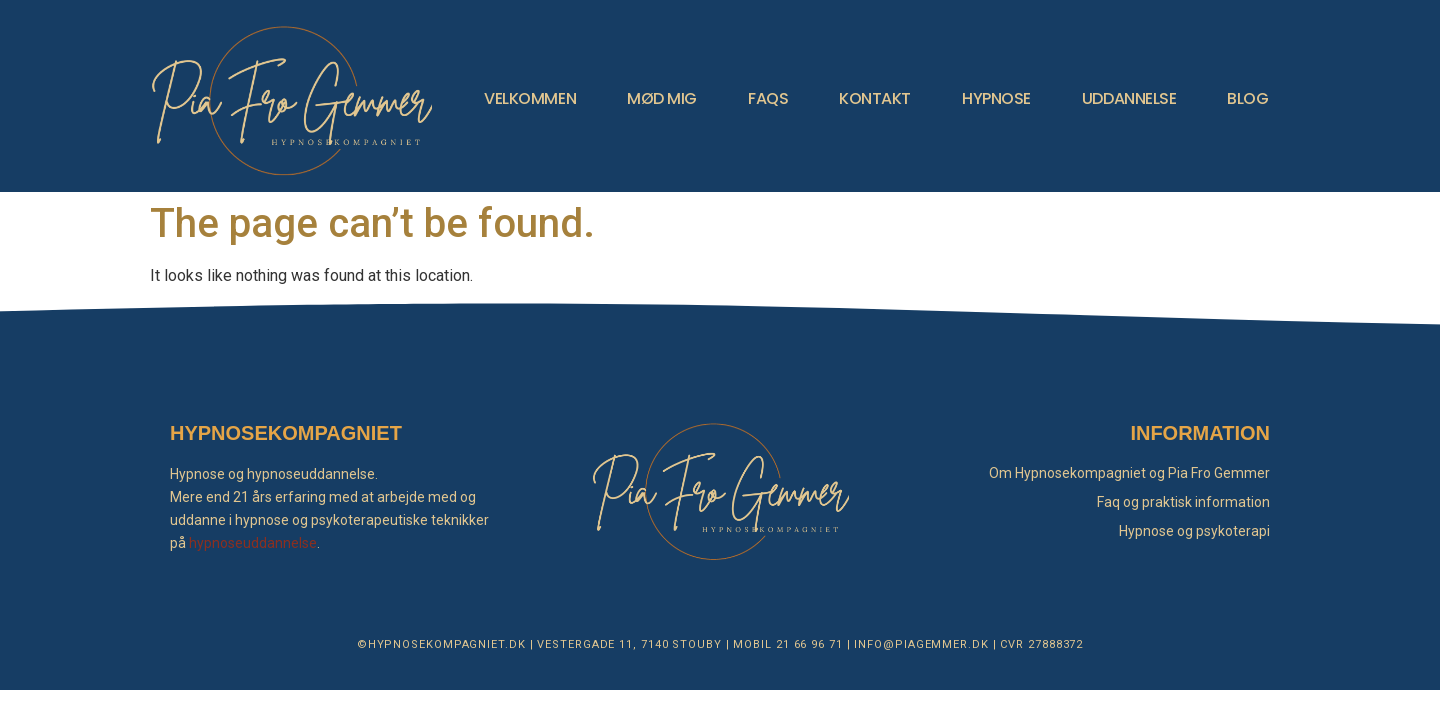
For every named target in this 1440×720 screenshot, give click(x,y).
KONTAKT (875, 98)
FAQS (768, 98)
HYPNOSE (996, 98)
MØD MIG (662, 98)
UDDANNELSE (1129, 98)
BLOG (1247, 98)
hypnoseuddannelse (253, 543)
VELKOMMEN (530, 98)
